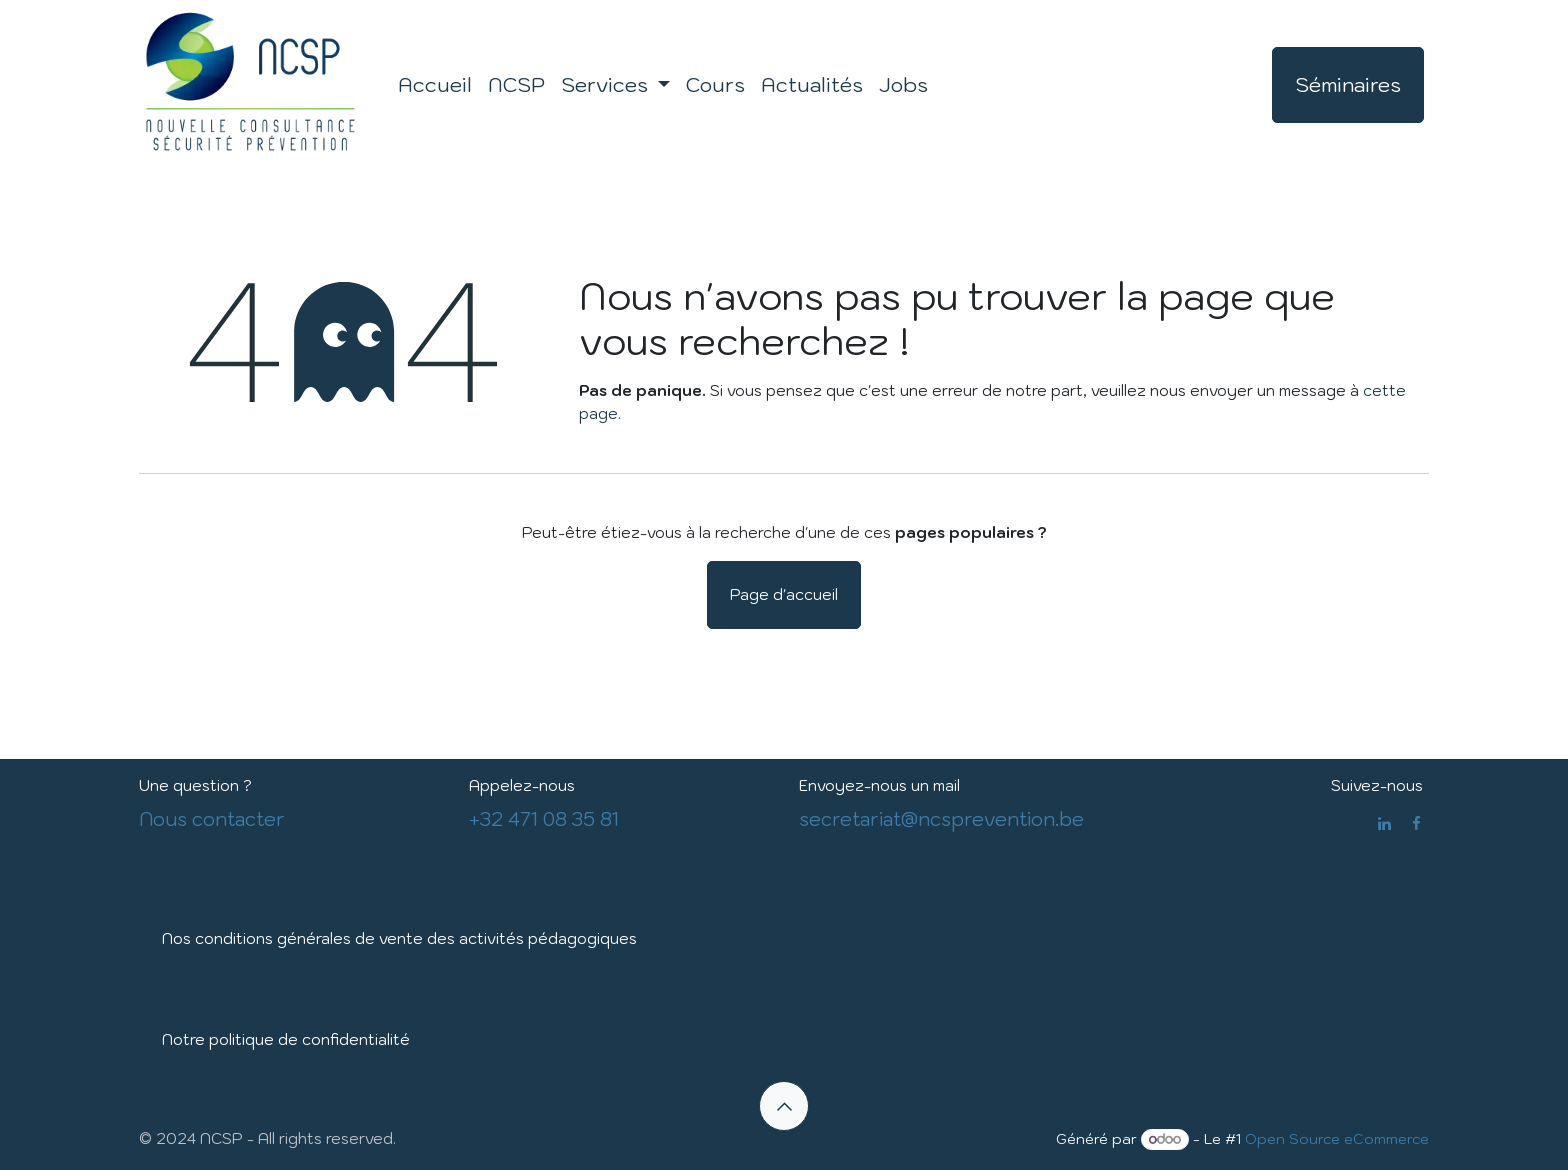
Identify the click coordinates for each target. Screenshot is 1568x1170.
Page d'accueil (784, 594)
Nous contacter (212, 819)
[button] (784, 1106)
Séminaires (1348, 85)
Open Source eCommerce (1337, 1139)
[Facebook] (1416, 823)
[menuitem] (435, 85)
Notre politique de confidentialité (286, 1039)
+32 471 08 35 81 (544, 819)
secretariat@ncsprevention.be (941, 819)
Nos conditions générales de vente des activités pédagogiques (399, 938)
